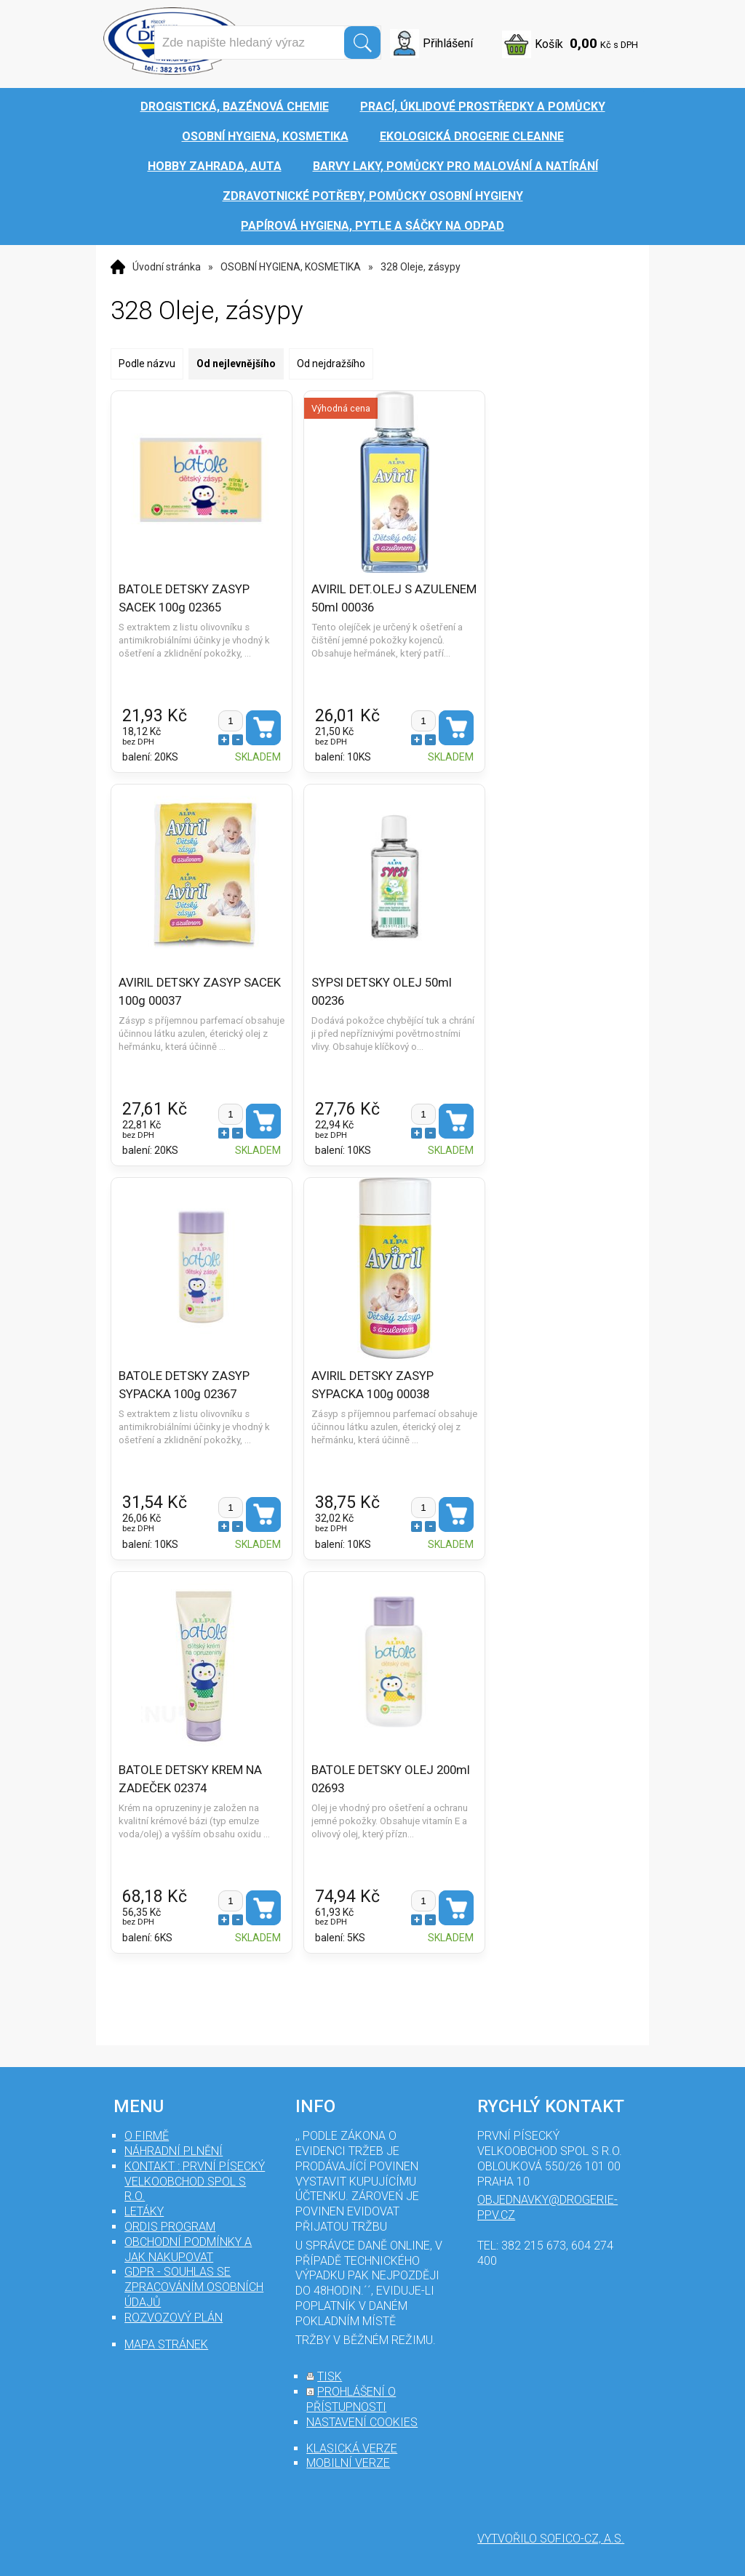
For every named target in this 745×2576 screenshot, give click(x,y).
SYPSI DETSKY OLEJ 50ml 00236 (381, 991)
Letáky (144, 2211)
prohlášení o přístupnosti (351, 2399)
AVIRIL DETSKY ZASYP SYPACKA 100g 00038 (372, 1384)
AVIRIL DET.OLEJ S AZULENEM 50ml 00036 (394, 598)
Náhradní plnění (173, 2151)
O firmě (146, 2136)
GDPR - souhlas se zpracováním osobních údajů (193, 2287)
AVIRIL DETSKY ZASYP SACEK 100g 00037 (200, 991)
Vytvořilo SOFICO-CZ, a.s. (550, 2538)
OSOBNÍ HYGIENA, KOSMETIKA (290, 267)
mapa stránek (166, 2344)
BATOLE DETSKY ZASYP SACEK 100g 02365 (184, 598)
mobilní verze (348, 2463)
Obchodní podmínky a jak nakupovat (188, 2249)
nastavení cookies (362, 2422)
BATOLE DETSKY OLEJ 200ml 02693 (390, 1778)
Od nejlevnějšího (236, 363)
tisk (329, 2376)
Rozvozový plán (173, 2317)
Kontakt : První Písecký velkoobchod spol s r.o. (194, 2181)
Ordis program (169, 2227)
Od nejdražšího (331, 363)
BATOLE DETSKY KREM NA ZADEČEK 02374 (190, 1778)
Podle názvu (147, 363)
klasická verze (351, 2448)
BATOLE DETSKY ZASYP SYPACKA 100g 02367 (184, 1384)
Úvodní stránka (166, 267)
